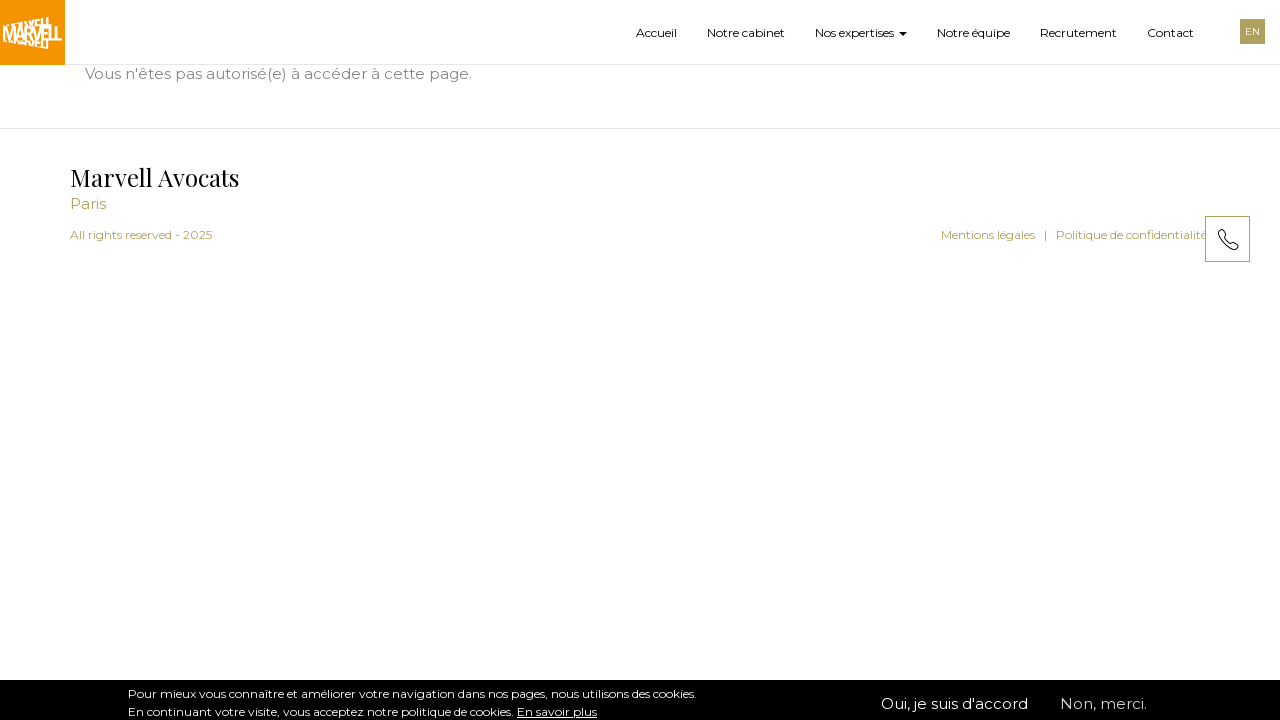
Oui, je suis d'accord (954, 709)
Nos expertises (861, 32)
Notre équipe (973, 32)
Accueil (656, 32)
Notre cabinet (746, 32)
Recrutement (1078, 32)
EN (1252, 31)
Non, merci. (1103, 709)
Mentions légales (988, 234)
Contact (1170, 32)
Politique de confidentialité (1131, 234)
